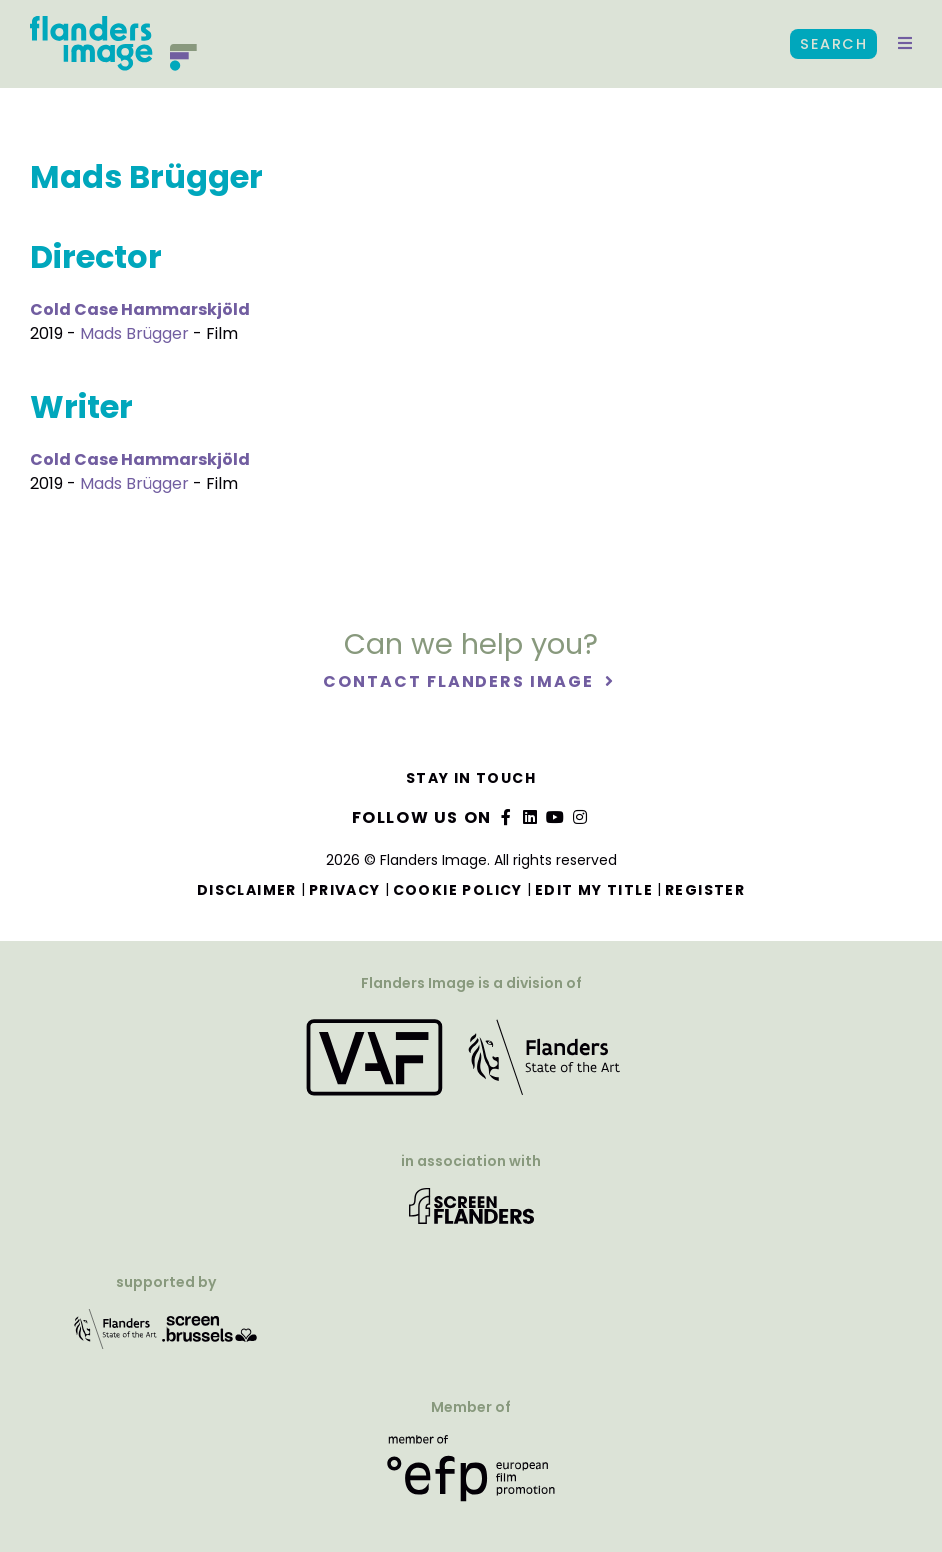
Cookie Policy (458, 890)
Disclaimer (247, 890)
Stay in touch (471, 778)
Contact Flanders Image (460, 682)
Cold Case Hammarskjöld (140, 309)
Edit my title (594, 890)
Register (705, 890)
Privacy (345, 890)
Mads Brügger (134, 333)
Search (833, 44)
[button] (905, 44)
